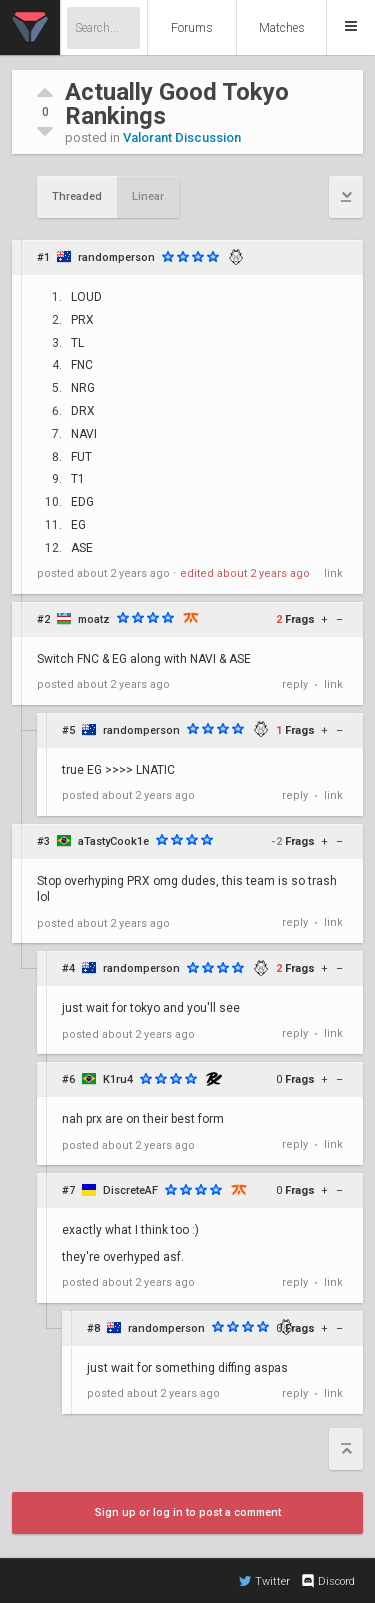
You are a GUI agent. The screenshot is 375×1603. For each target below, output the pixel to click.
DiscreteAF (130, 1190)
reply (295, 684)
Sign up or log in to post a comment (188, 1512)
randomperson (116, 257)
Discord (327, 1581)
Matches (282, 28)
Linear (148, 196)
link (333, 573)
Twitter (264, 1581)
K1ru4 (118, 1079)
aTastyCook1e (113, 841)
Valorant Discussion (182, 137)
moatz (94, 619)
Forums (192, 28)
